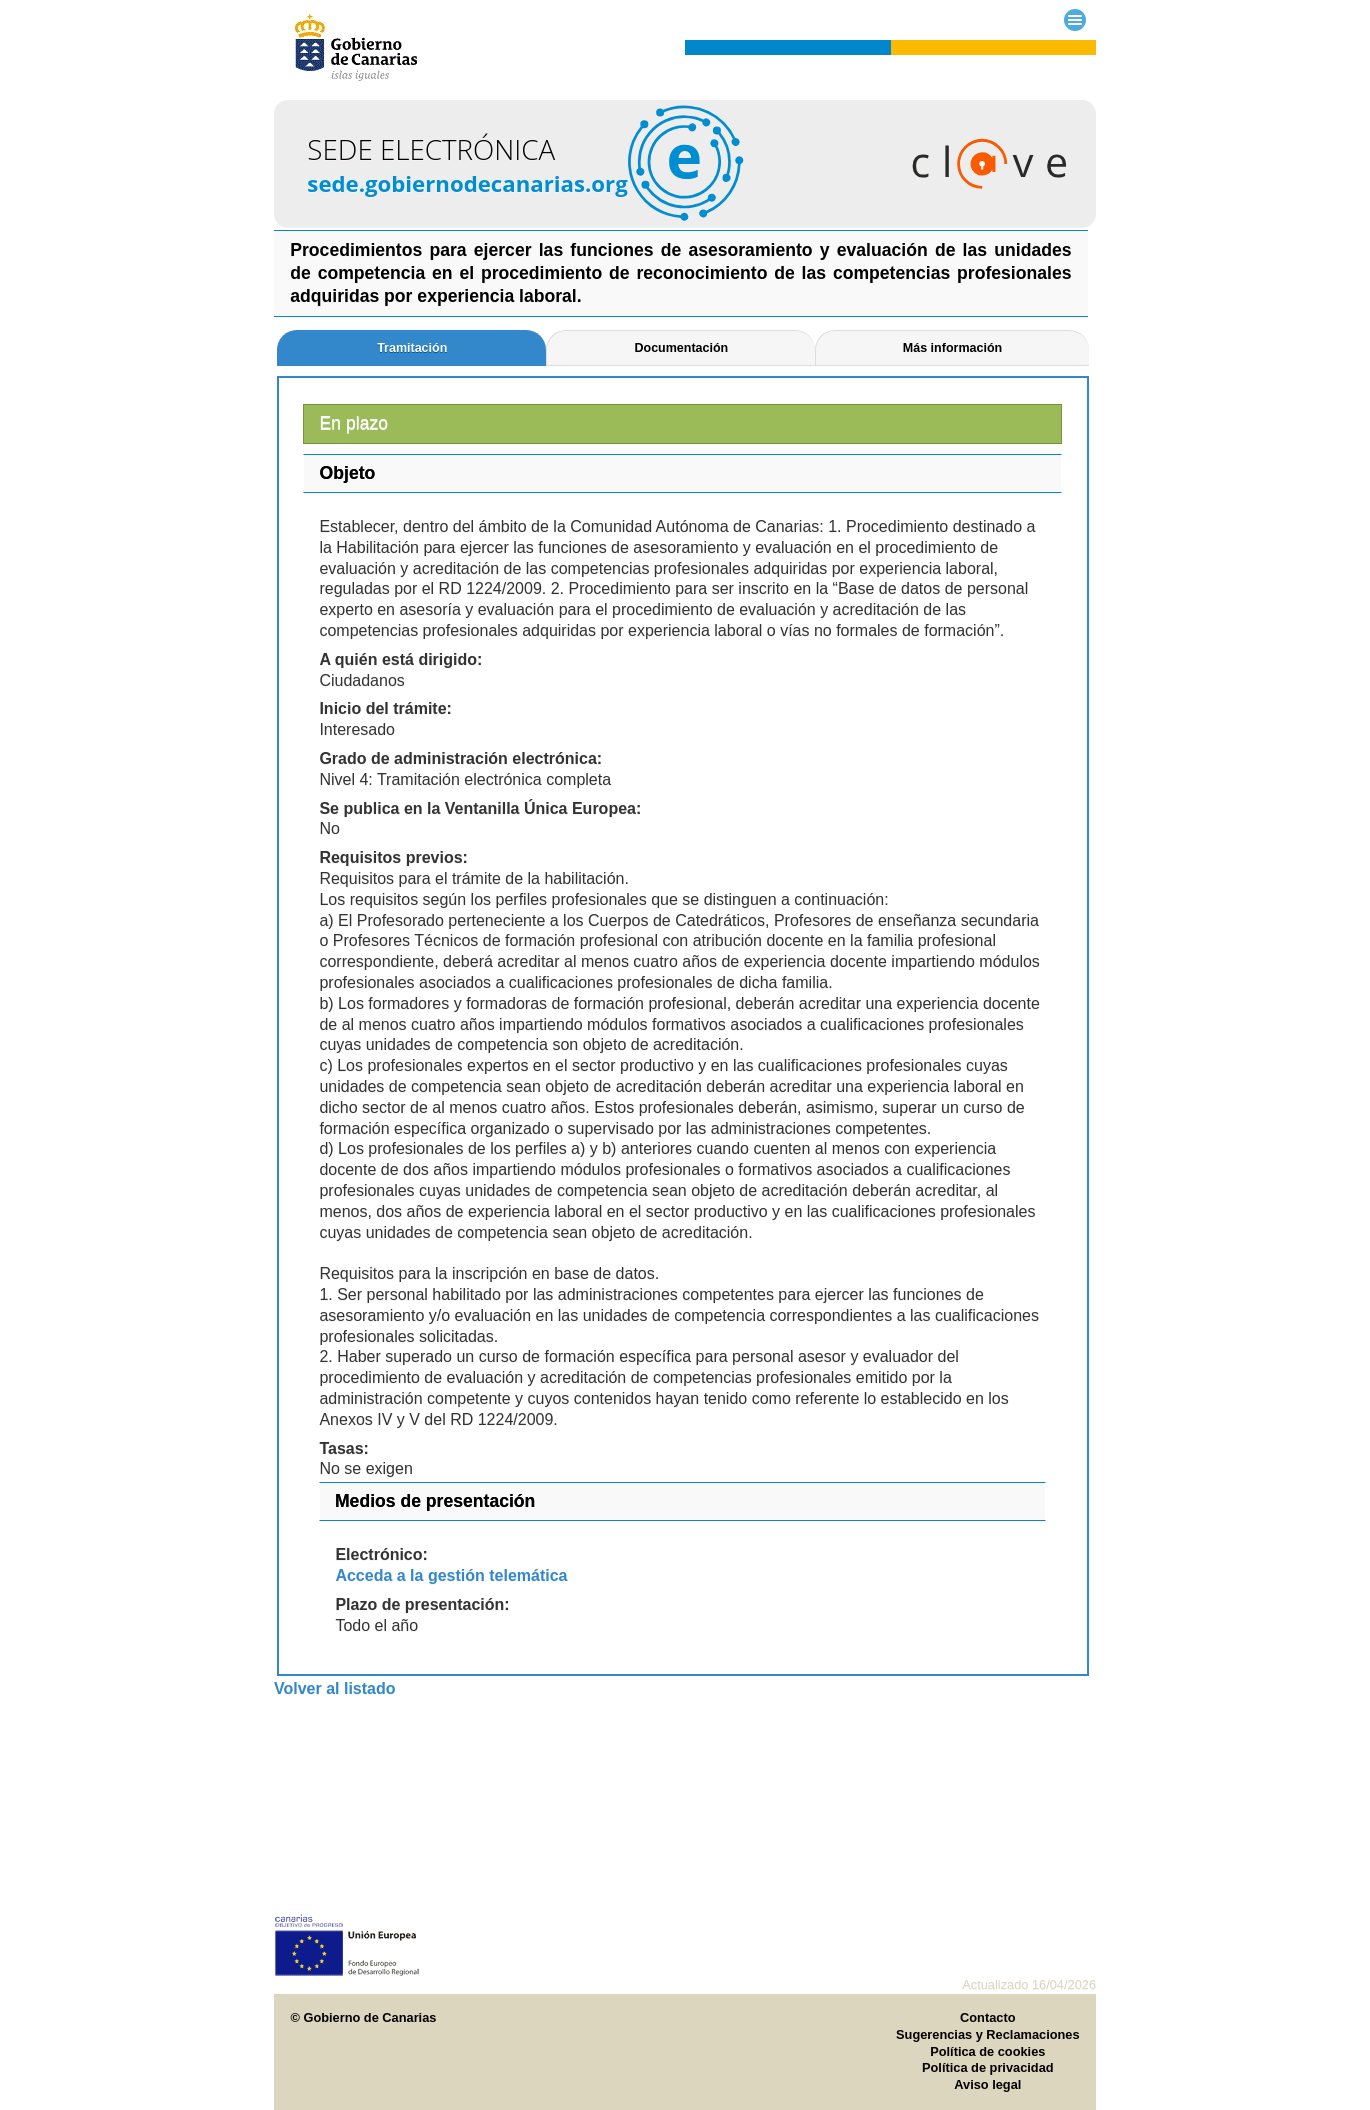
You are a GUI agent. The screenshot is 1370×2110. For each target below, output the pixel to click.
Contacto (987, 2017)
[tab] (411, 348)
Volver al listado (335, 1688)
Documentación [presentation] (681, 348)
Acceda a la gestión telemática (451, 1575)
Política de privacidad (988, 2067)
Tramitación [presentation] (412, 348)
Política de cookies (987, 2051)
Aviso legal (987, 2084)
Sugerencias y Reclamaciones (988, 2034)
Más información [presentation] (952, 348)
